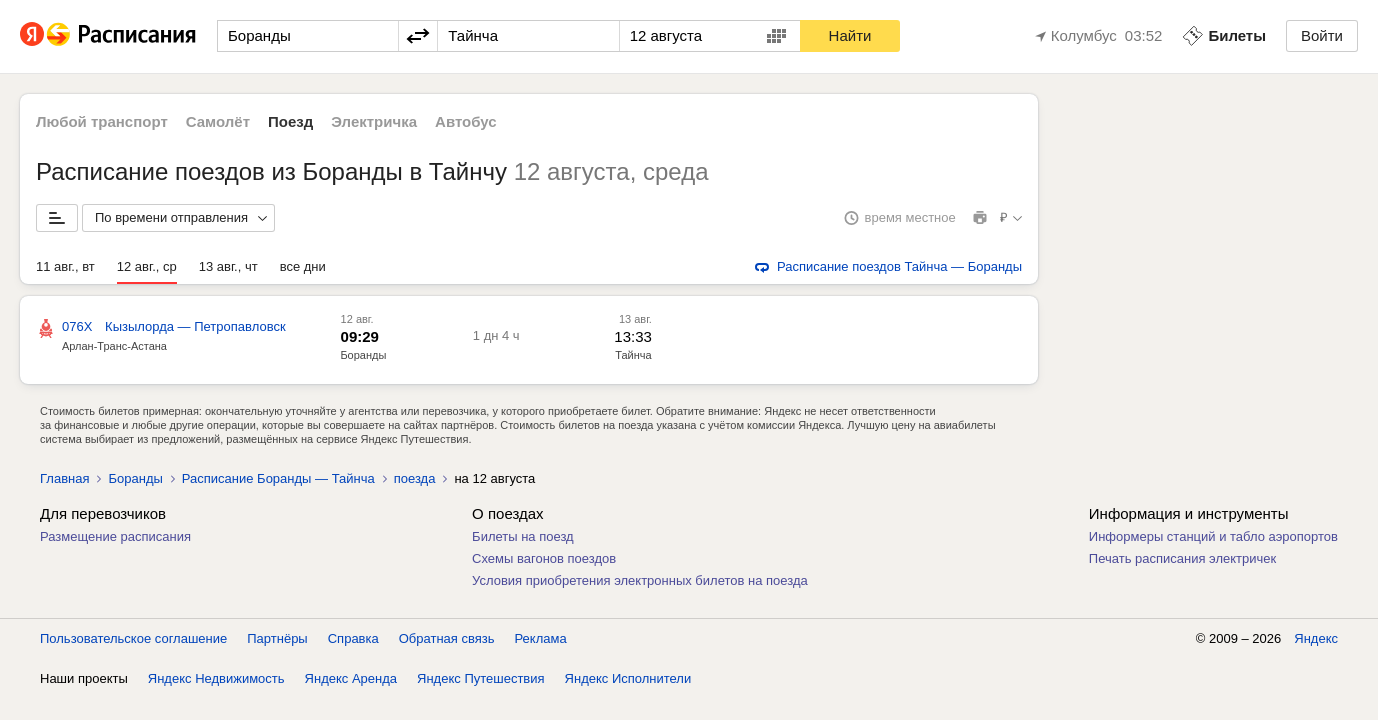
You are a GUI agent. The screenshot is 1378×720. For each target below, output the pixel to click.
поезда (415, 478)
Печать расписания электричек (1182, 558)
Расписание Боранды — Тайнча (278, 478)
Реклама (541, 638)
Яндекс (1316, 638)
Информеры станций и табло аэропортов (1213, 536)
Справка (353, 638)
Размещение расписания (115, 536)
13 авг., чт (228, 266)
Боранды (363, 355)
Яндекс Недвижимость (216, 678)
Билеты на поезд (523, 536)
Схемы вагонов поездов (544, 558)
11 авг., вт (65, 266)
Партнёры (277, 638)
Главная (64, 478)
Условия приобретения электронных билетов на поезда (640, 580)
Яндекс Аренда (351, 678)
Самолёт (218, 121)
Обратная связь (447, 638)
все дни (303, 266)
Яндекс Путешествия (481, 678)
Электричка (374, 121)
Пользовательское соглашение (133, 638)
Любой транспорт (102, 121)
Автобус (466, 121)
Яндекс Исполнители (628, 678)
